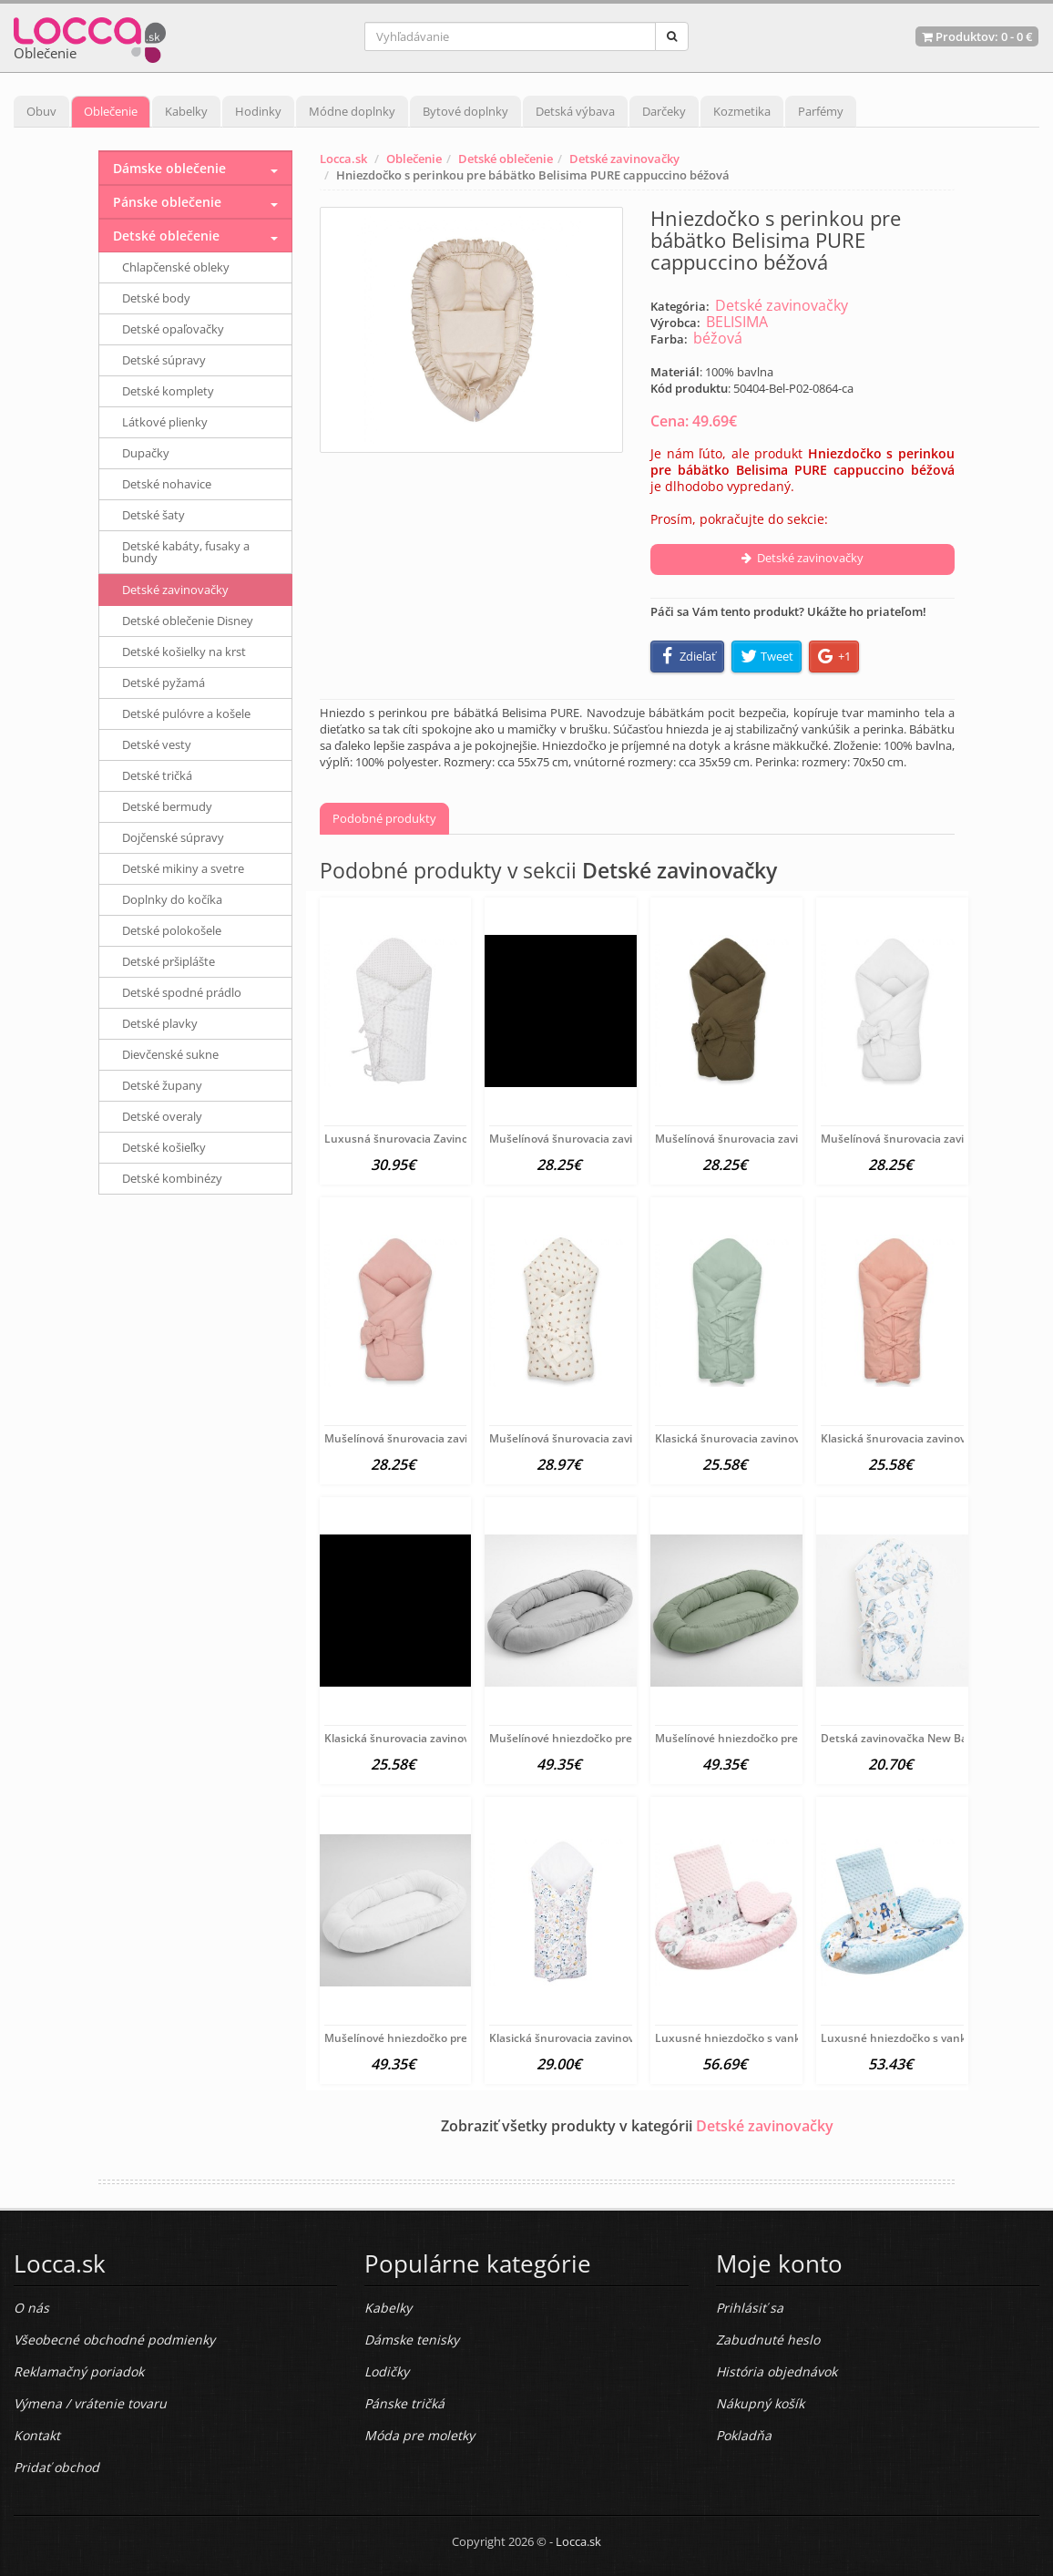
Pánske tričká (404, 2403)
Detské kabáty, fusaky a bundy (186, 552)
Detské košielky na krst (184, 651)
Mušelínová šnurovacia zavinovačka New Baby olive (789, 1138)
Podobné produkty (384, 818)
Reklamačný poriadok (79, 2371)
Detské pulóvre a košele (186, 713)
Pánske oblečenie (167, 201)
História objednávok (776, 2371)
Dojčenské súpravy (173, 837)
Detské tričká (157, 775)
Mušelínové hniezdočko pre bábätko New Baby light (624, 1738)
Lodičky (386, 2371)
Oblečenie (111, 111)
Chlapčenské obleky (176, 267)
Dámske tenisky (411, 2339)
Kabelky (186, 111)
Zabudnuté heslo (768, 2339)
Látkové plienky (165, 422)
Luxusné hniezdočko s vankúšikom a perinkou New (790, 2038)
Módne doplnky (352, 111)
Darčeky (664, 111)
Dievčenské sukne (170, 1054)
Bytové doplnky (465, 111)
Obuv (41, 111)
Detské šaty (153, 515)
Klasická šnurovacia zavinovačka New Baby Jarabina (624, 2038)
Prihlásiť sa (749, 2307)
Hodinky (258, 111)
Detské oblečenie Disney (187, 620)
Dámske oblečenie (169, 168)
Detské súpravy (164, 360)
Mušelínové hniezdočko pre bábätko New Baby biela (459, 2038)
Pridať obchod (56, 2467)
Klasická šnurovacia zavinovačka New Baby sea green (794, 1438)
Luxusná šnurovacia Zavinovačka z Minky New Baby (460, 1138)
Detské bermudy (167, 806)
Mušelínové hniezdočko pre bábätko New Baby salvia (792, 1738)
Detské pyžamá (163, 682)
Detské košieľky (164, 1147)
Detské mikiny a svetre (183, 868)
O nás (31, 2307)
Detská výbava (575, 111)
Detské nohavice (166, 484)
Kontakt (37, 2435)
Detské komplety (168, 391)
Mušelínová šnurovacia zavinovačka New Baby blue (622, 1138)
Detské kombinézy (172, 1178)
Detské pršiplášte (168, 961)
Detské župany (162, 1085)
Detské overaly (162, 1116)
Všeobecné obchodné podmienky (114, 2339)
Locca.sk (343, 158)
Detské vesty (156, 744)
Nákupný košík (760, 2403)
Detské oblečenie (505, 158)
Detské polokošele (171, 930)
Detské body (156, 298)
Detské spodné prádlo (181, 992)
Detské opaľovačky (173, 329)
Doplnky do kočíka (172, 899)
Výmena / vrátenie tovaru (90, 2403)
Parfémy (820, 111)
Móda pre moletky (419, 2435)
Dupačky (145, 453)
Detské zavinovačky (624, 158)
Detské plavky (160, 1023)
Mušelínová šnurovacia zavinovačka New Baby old (454, 1438)
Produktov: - (977, 36)
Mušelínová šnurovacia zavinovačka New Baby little (623, 1438)
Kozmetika (742, 111)
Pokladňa (744, 2435)
